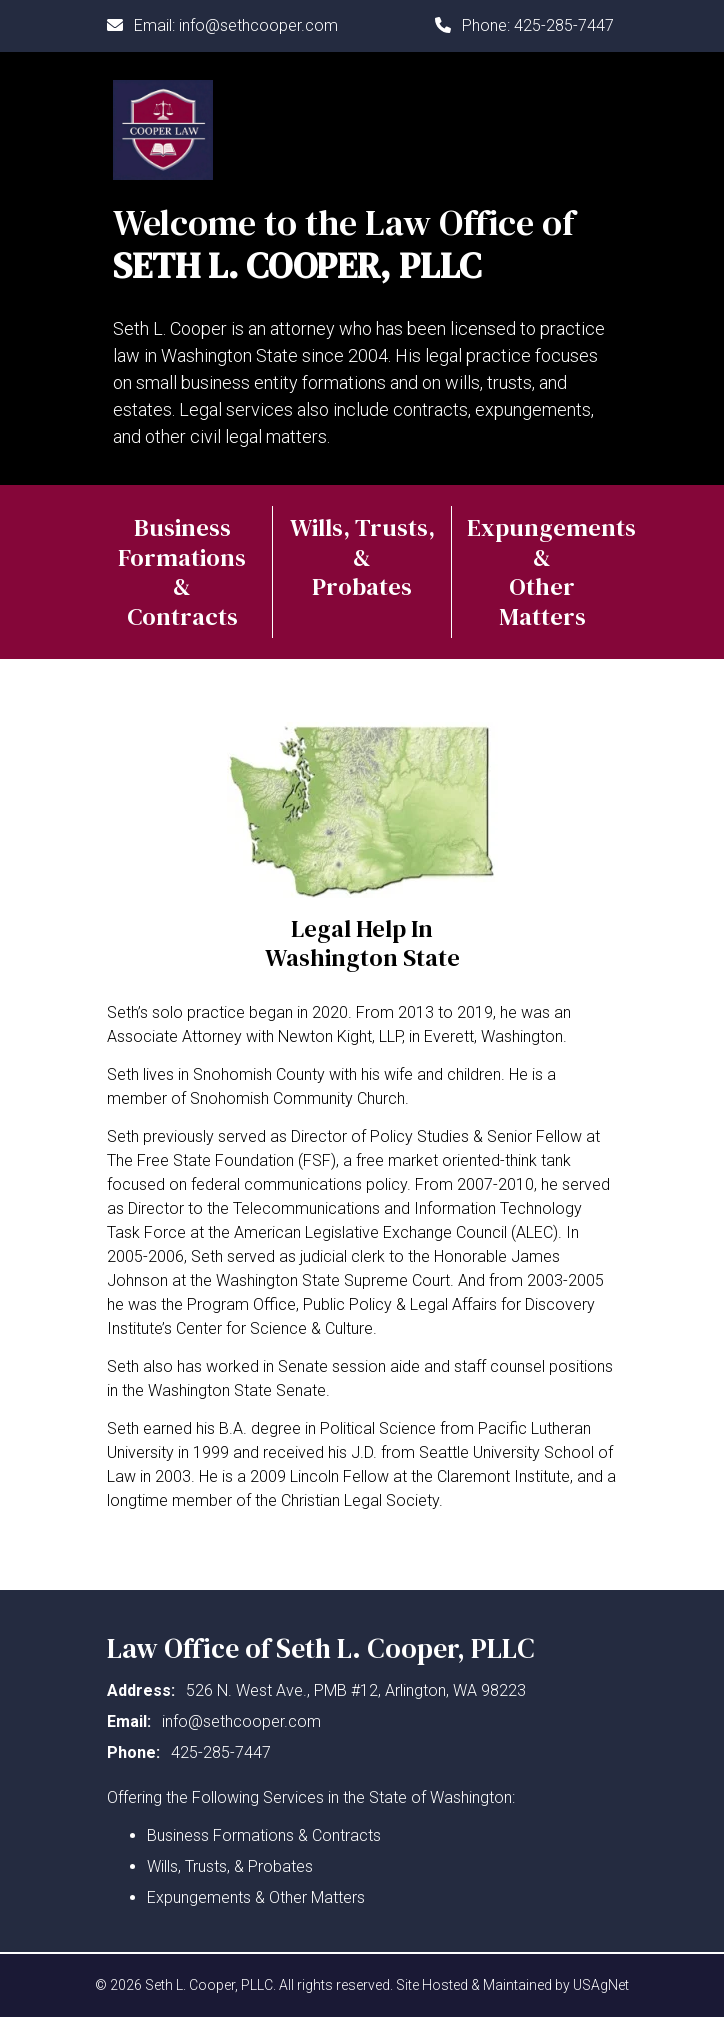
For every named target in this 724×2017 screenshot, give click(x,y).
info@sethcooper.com (258, 25)
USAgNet (601, 1985)
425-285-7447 (564, 25)
